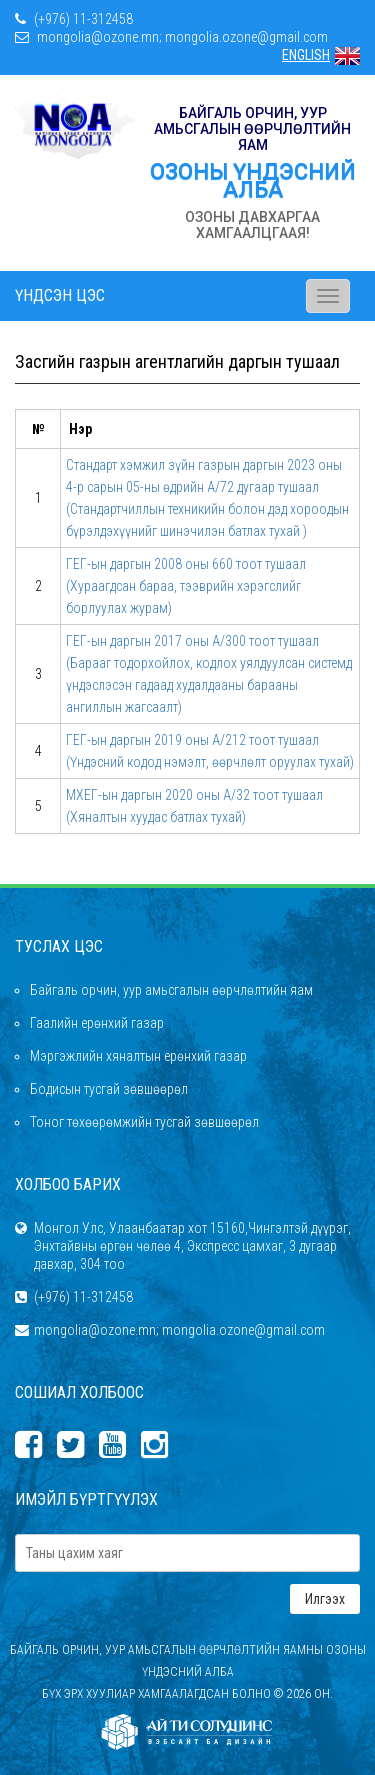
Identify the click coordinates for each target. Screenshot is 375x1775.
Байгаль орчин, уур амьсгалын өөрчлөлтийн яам (171, 990)
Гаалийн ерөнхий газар (97, 1023)
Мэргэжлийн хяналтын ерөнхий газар (138, 1056)
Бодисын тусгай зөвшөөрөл (109, 1089)
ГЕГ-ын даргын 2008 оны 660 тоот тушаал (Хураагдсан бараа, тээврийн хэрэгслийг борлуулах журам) (186, 586)
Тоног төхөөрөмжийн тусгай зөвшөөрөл (144, 1122)
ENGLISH (321, 55)
